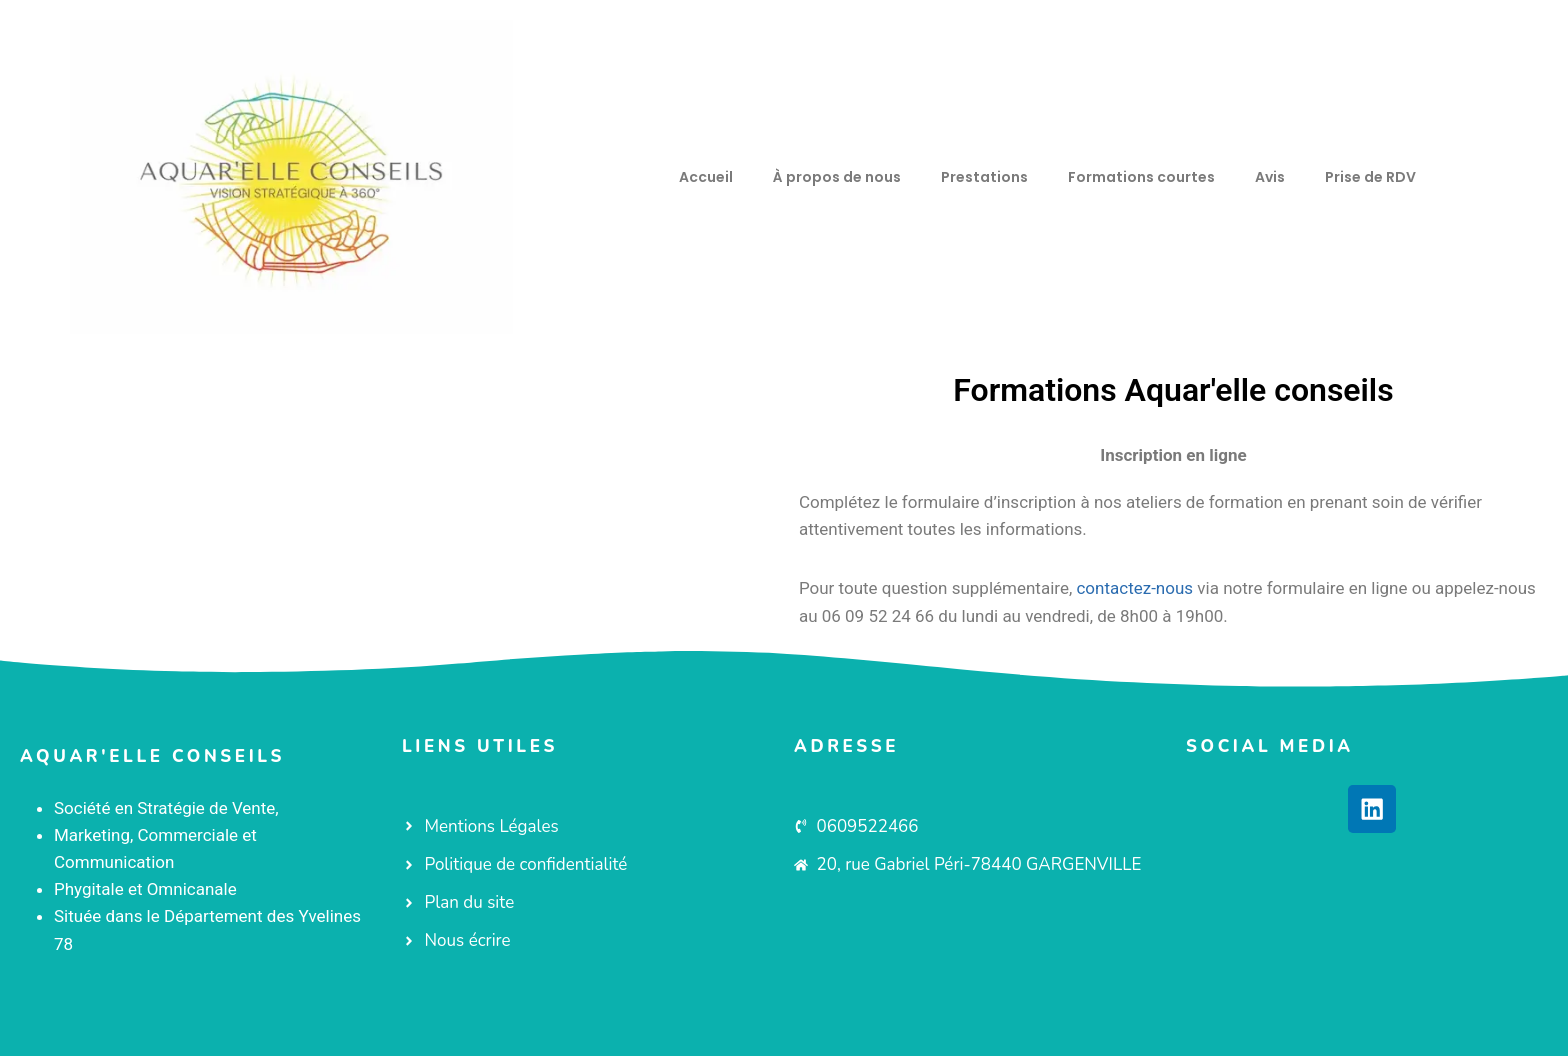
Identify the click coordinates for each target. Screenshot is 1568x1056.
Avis (1270, 177)
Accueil (706, 177)
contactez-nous (1134, 588)
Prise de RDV (1370, 177)
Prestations (984, 177)
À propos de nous (837, 177)
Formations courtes (1141, 177)
